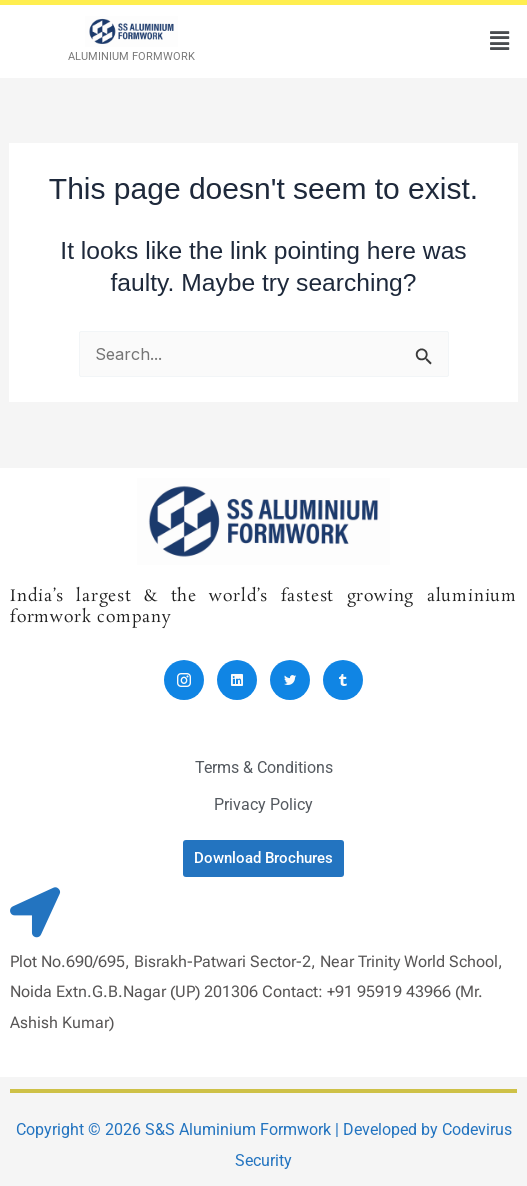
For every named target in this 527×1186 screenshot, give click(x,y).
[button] (500, 41)
